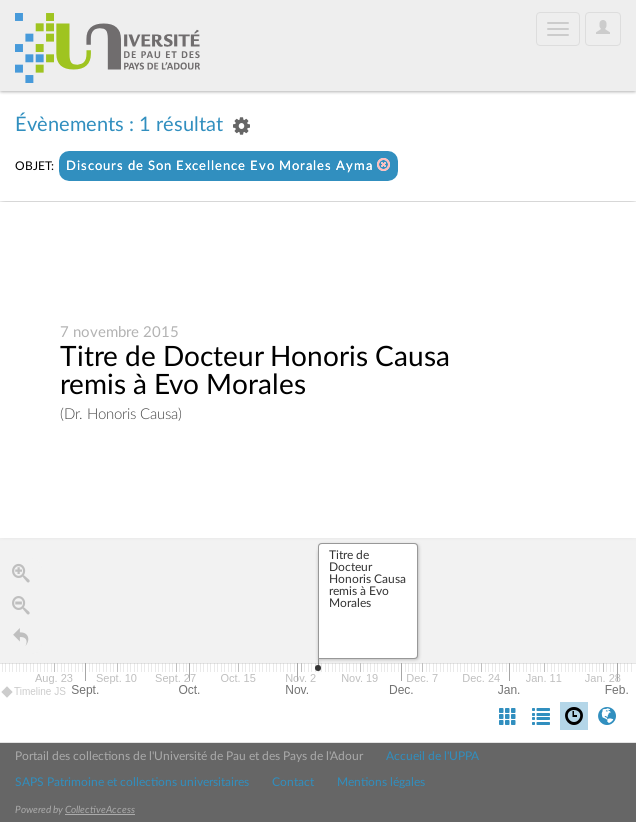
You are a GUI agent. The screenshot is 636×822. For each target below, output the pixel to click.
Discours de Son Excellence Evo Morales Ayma (228, 165)
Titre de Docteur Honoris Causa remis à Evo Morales (255, 372)
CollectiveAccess (100, 810)
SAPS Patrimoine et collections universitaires (132, 782)
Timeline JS (34, 692)
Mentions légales (381, 782)
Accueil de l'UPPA (432, 756)
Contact (293, 782)
